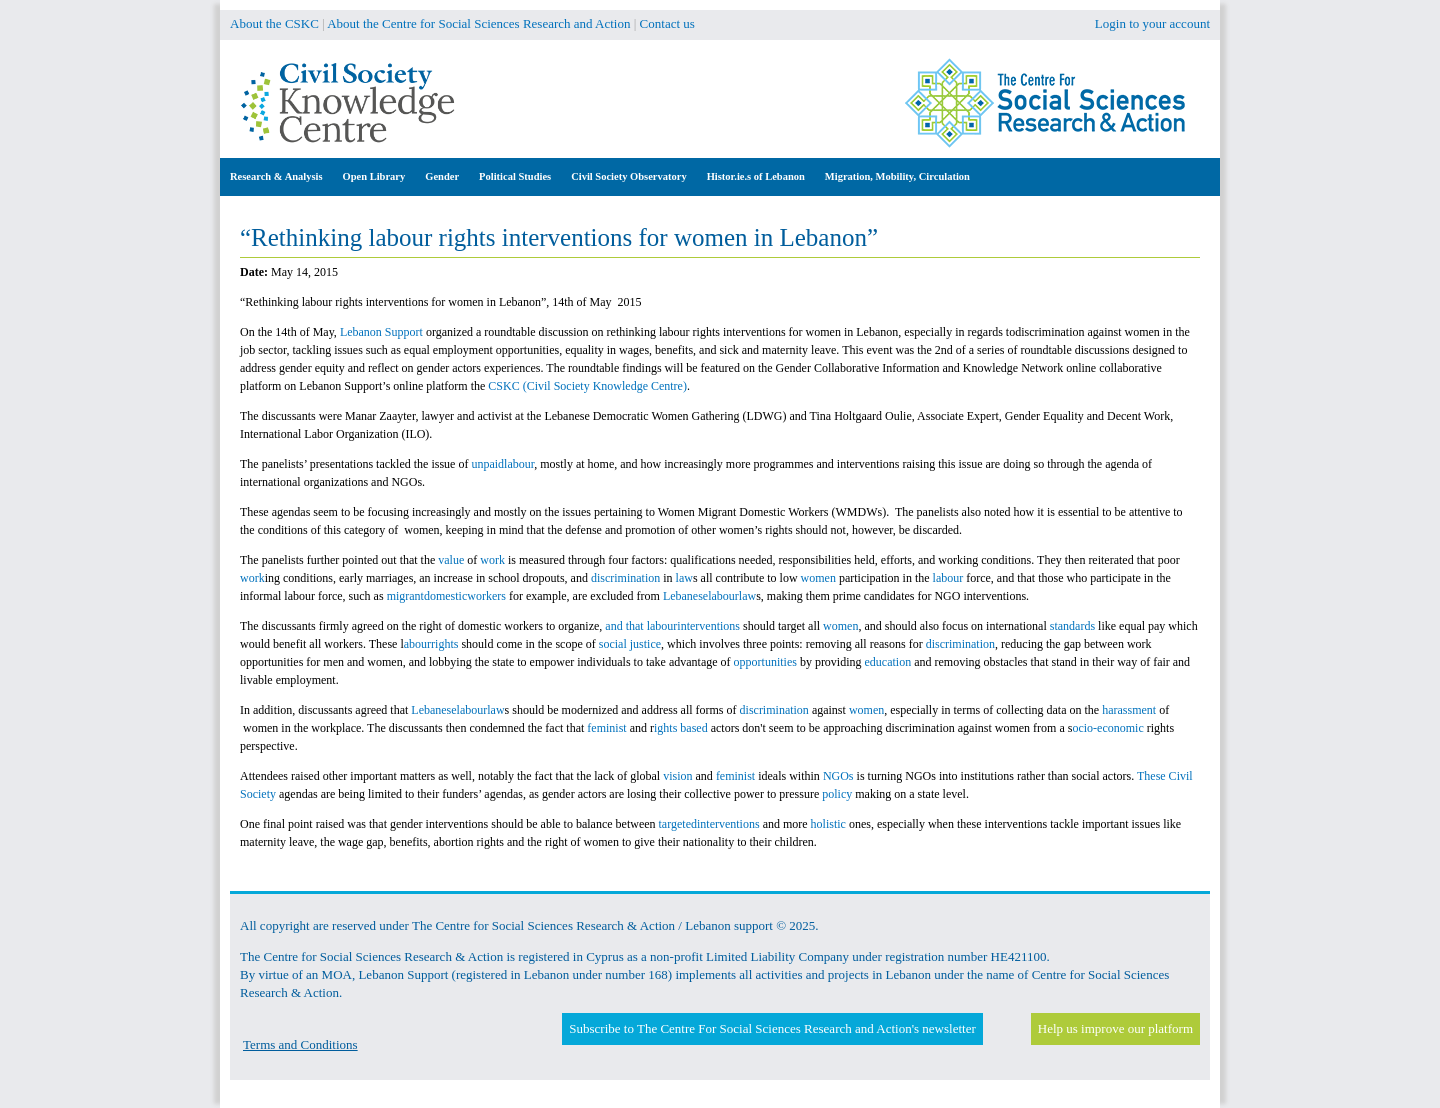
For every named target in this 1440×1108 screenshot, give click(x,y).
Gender (442, 176)
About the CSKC (274, 23)
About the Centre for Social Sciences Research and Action (478, 23)
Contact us (667, 23)
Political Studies (515, 176)
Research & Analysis (276, 176)
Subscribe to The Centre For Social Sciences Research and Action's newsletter (772, 1028)
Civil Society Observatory (628, 176)
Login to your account (1152, 23)
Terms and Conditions (300, 1044)
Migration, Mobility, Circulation (897, 176)
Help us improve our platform (1115, 1028)
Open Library (374, 176)
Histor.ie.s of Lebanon (756, 176)
